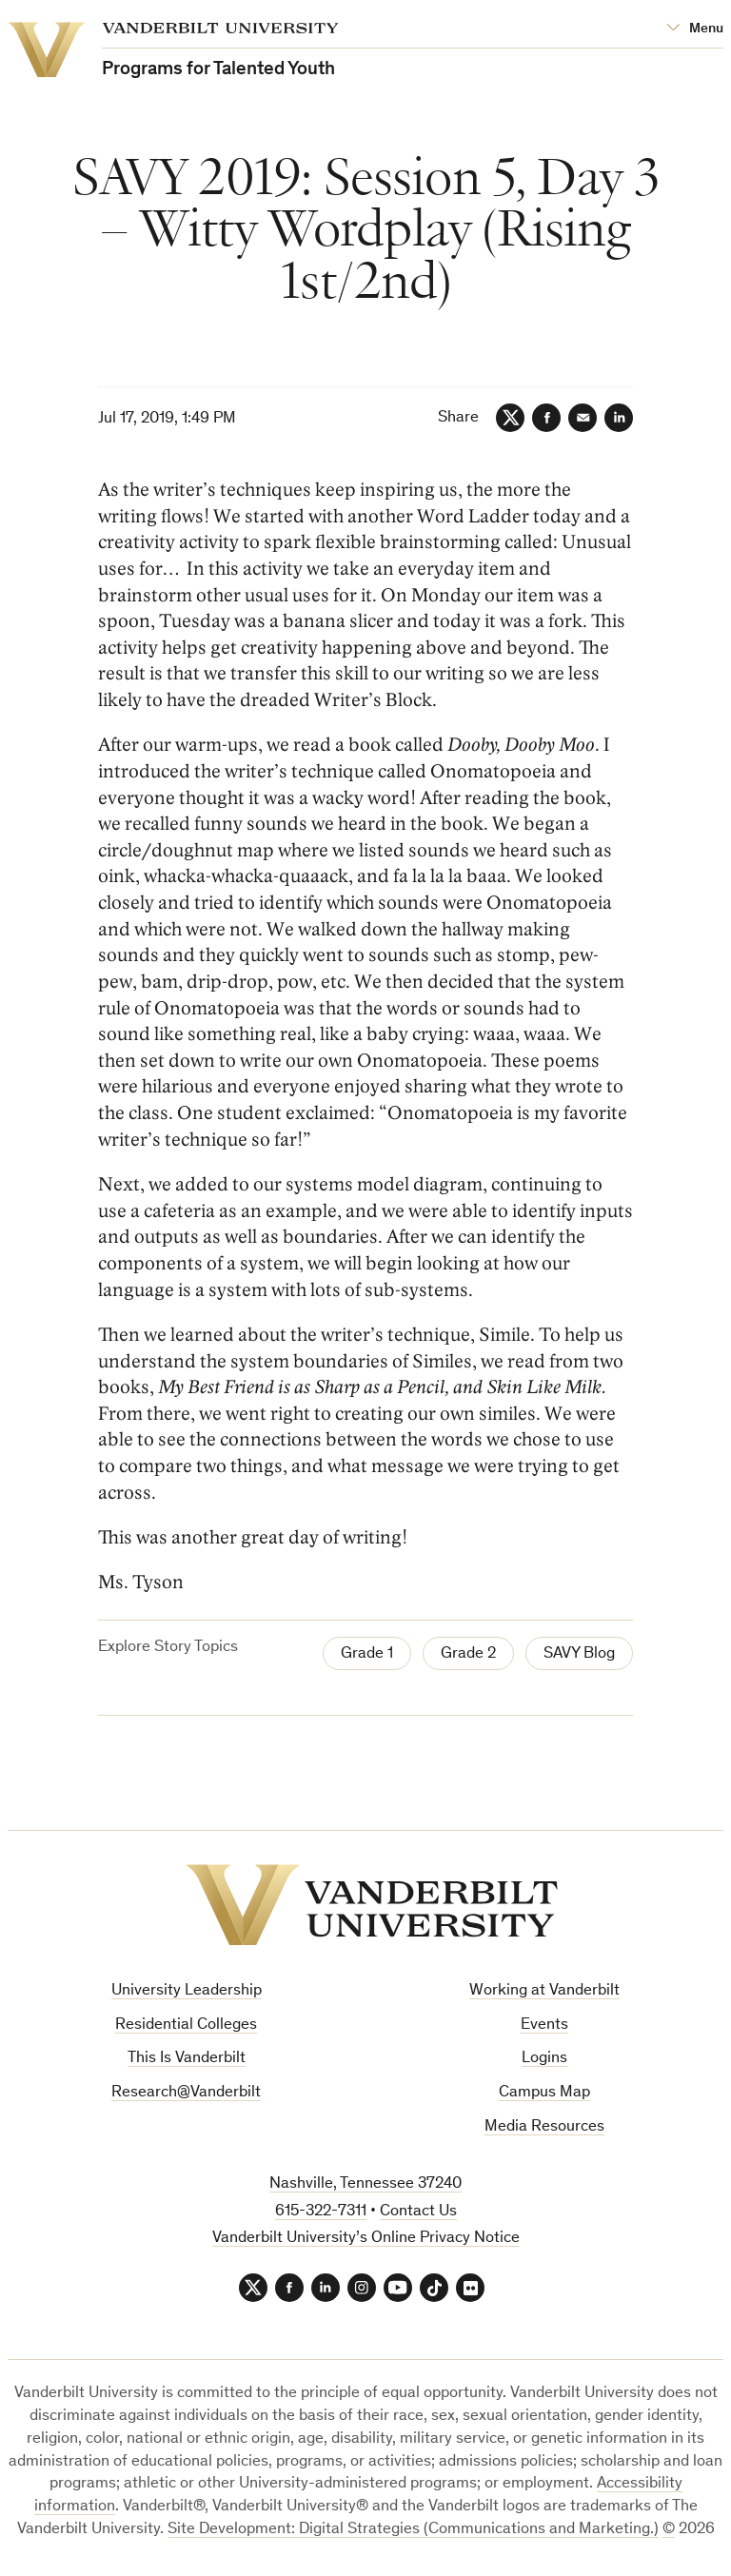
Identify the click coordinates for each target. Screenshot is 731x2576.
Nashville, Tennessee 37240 (365, 2184)
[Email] (582, 417)
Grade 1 (367, 1654)
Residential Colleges (186, 2025)
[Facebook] (546, 417)
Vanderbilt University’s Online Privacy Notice (366, 2239)
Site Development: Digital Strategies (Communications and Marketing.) (413, 2530)
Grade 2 (468, 1654)
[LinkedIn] (618, 417)
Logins (544, 2059)
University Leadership (186, 1991)
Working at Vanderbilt (544, 1991)
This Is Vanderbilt (187, 2059)
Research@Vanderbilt (186, 2093)
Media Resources (544, 2127)
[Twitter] (510, 417)
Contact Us (418, 2212)
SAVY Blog (579, 1654)
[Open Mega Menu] (694, 29)
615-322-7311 (320, 2212)
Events (544, 2025)
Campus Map (544, 2093)
